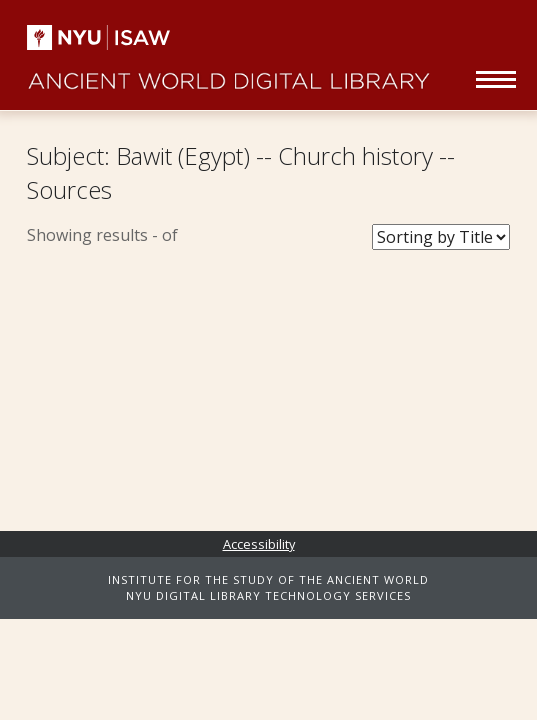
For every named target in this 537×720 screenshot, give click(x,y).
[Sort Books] (441, 237)
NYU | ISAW (99, 37)
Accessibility (259, 544)
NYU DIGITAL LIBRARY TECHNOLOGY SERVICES (268, 595)
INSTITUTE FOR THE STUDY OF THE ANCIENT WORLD (268, 579)
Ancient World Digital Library (228, 70)
